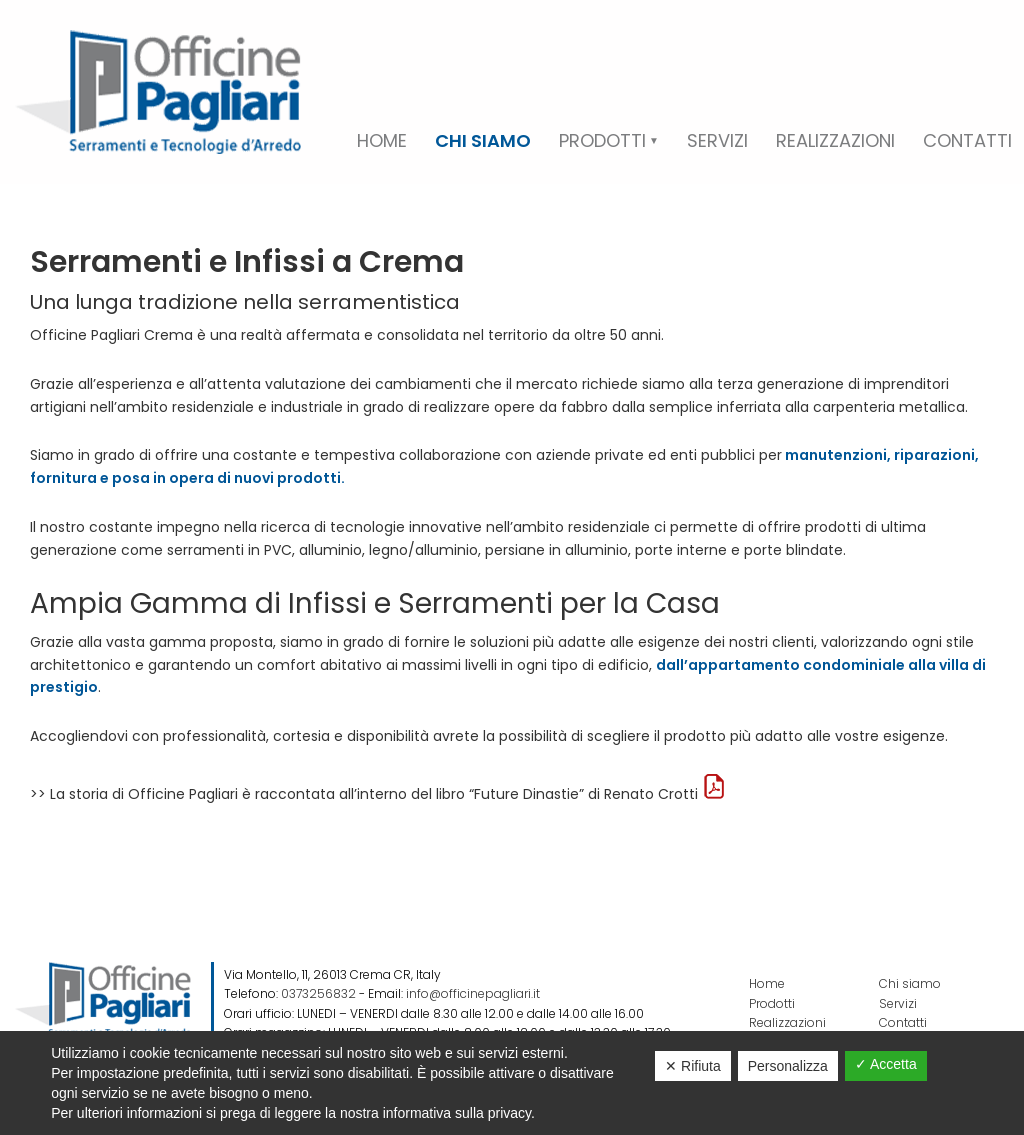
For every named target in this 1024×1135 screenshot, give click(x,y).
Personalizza (788, 1066)
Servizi (898, 1003)
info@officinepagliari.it (473, 993)
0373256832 (318, 993)
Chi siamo (910, 983)
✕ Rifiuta (693, 1066)
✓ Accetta (886, 1064)
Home (767, 983)
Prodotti (772, 1003)
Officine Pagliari (158, 92)
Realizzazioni (787, 1022)
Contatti (903, 1022)
